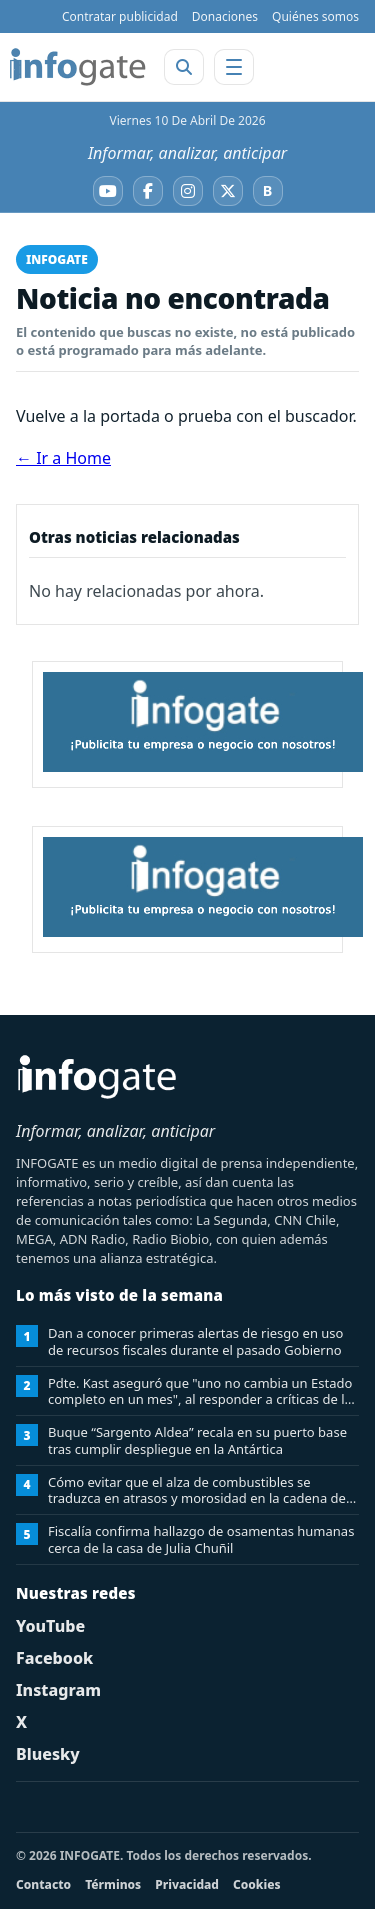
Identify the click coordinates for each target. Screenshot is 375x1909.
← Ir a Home (63, 458)
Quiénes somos (315, 16)
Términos (113, 1884)
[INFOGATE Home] (78, 67)
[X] (228, 191)
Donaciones (225, 16)
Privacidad (187, 1884)
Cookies (257, 1884)
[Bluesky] (268, 191)
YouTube (50, 1626)
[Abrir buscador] (184, 67)
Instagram (58, 1690)
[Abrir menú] (234, 67)
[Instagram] (188, 191)
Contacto (43, 1884)
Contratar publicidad (120, 16)
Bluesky (48, 1754)
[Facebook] (148, 191)
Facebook (54, 1658)
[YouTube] (108, 191)
